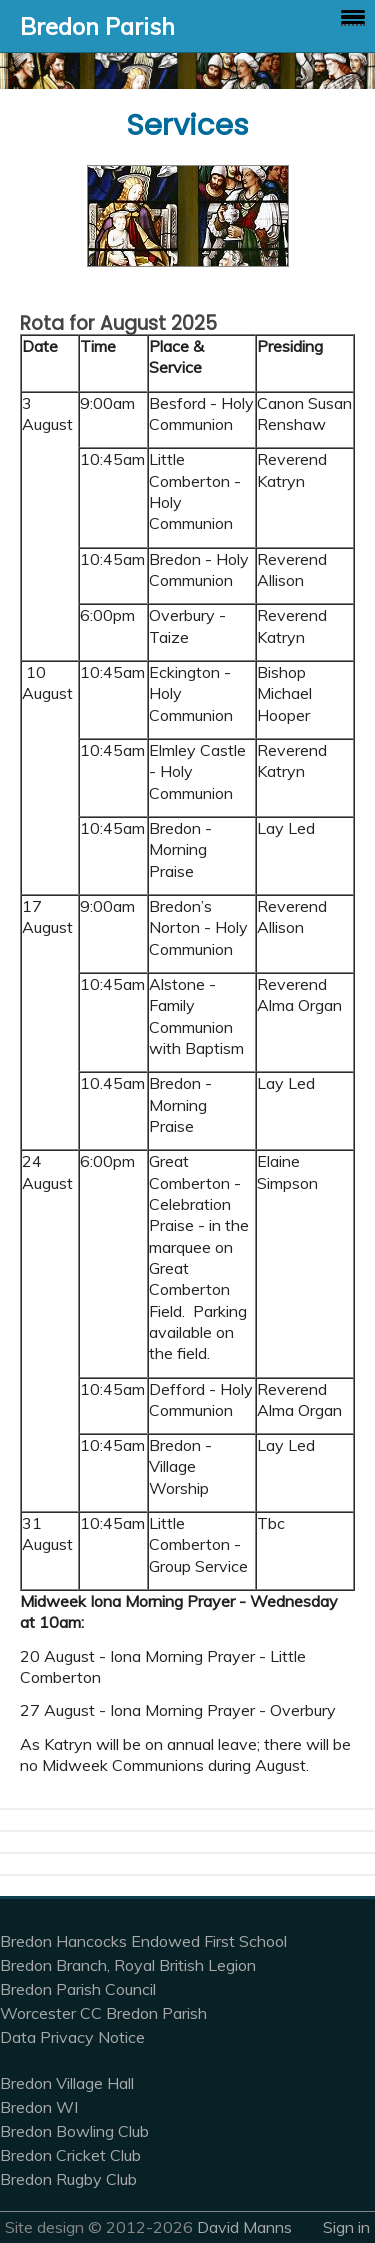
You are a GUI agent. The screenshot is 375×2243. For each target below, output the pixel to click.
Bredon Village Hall (67, 2083)
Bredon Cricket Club (70, 2155)
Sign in (346, 2227)
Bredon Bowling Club (74, 2131)
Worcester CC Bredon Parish (103, 2013)
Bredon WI (39, 2107)
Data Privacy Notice (72, 2037)
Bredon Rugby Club (68, 2179)
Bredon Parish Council (78, 1989)
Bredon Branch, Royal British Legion (128, 1965)
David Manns (244, 2227)
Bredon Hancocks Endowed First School (143, 1941)
